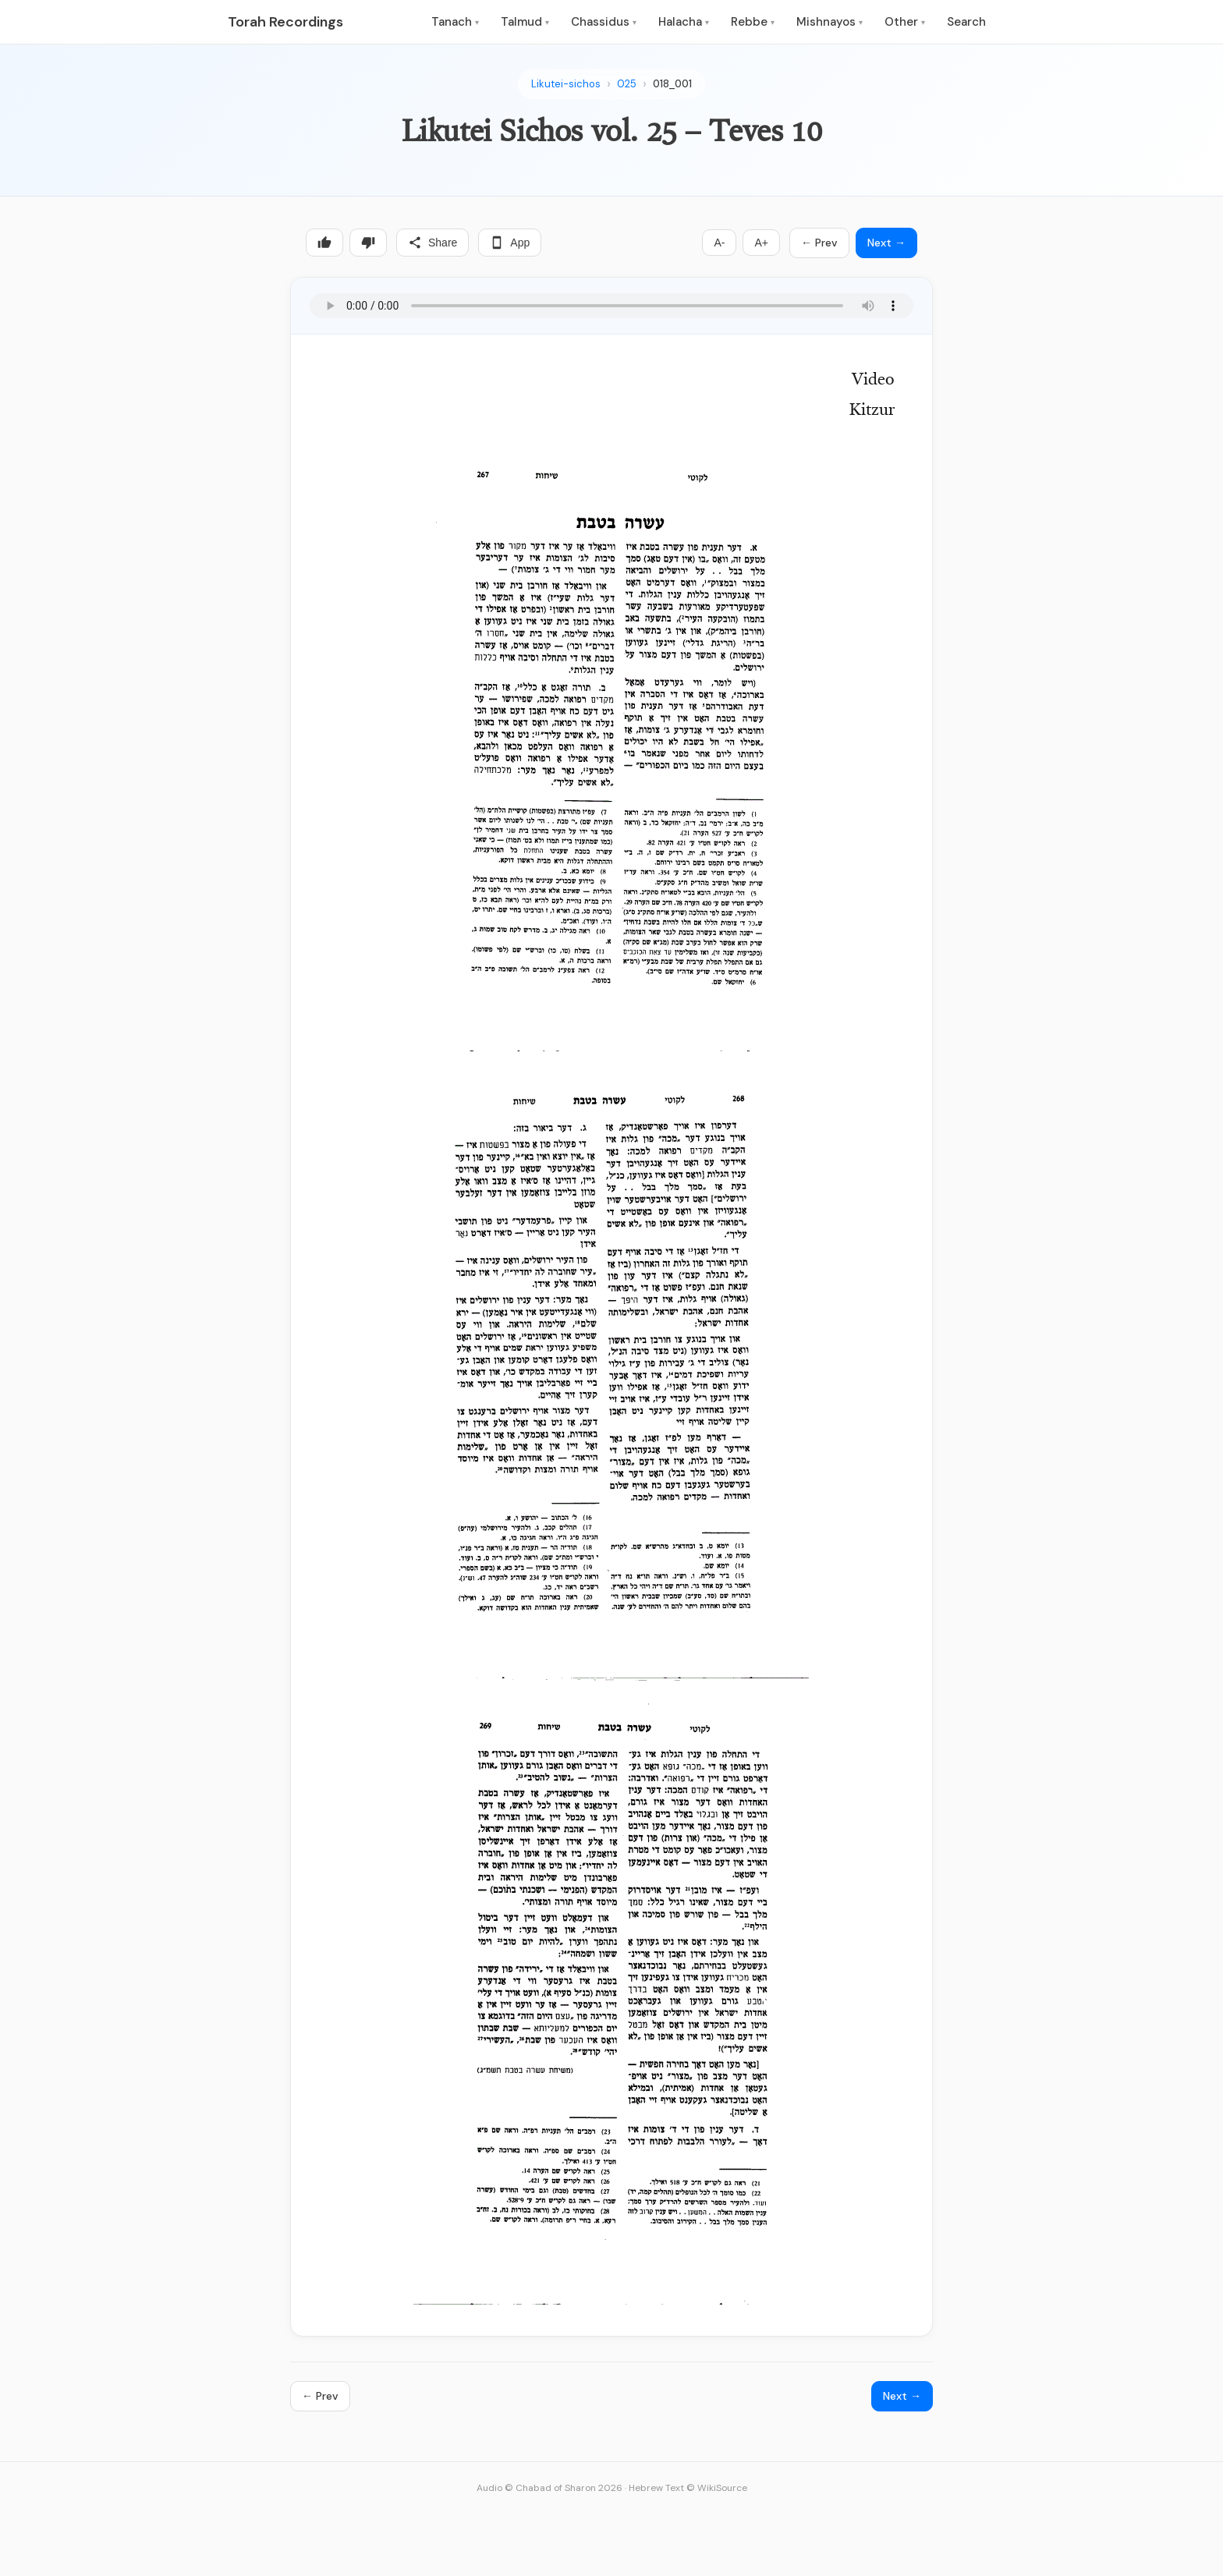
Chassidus (603, 22)
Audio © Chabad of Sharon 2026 (549, 2488)
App (510, 243)
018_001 (672, 83)
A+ (761, 242)
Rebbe (753, 22)
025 (626, 83)
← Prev (819, 243)
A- (719, 242)
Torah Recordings (285, 21)
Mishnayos (829, 22)
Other (904, 22)
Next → (886, 243)
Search (966, 22)
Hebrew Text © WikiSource (688, 2488)
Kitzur (872, 411)
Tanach (455, 22)
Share (432, 243)
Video (873, 380)
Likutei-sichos (566, 83)
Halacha (683, 22)
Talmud (525, 22)
